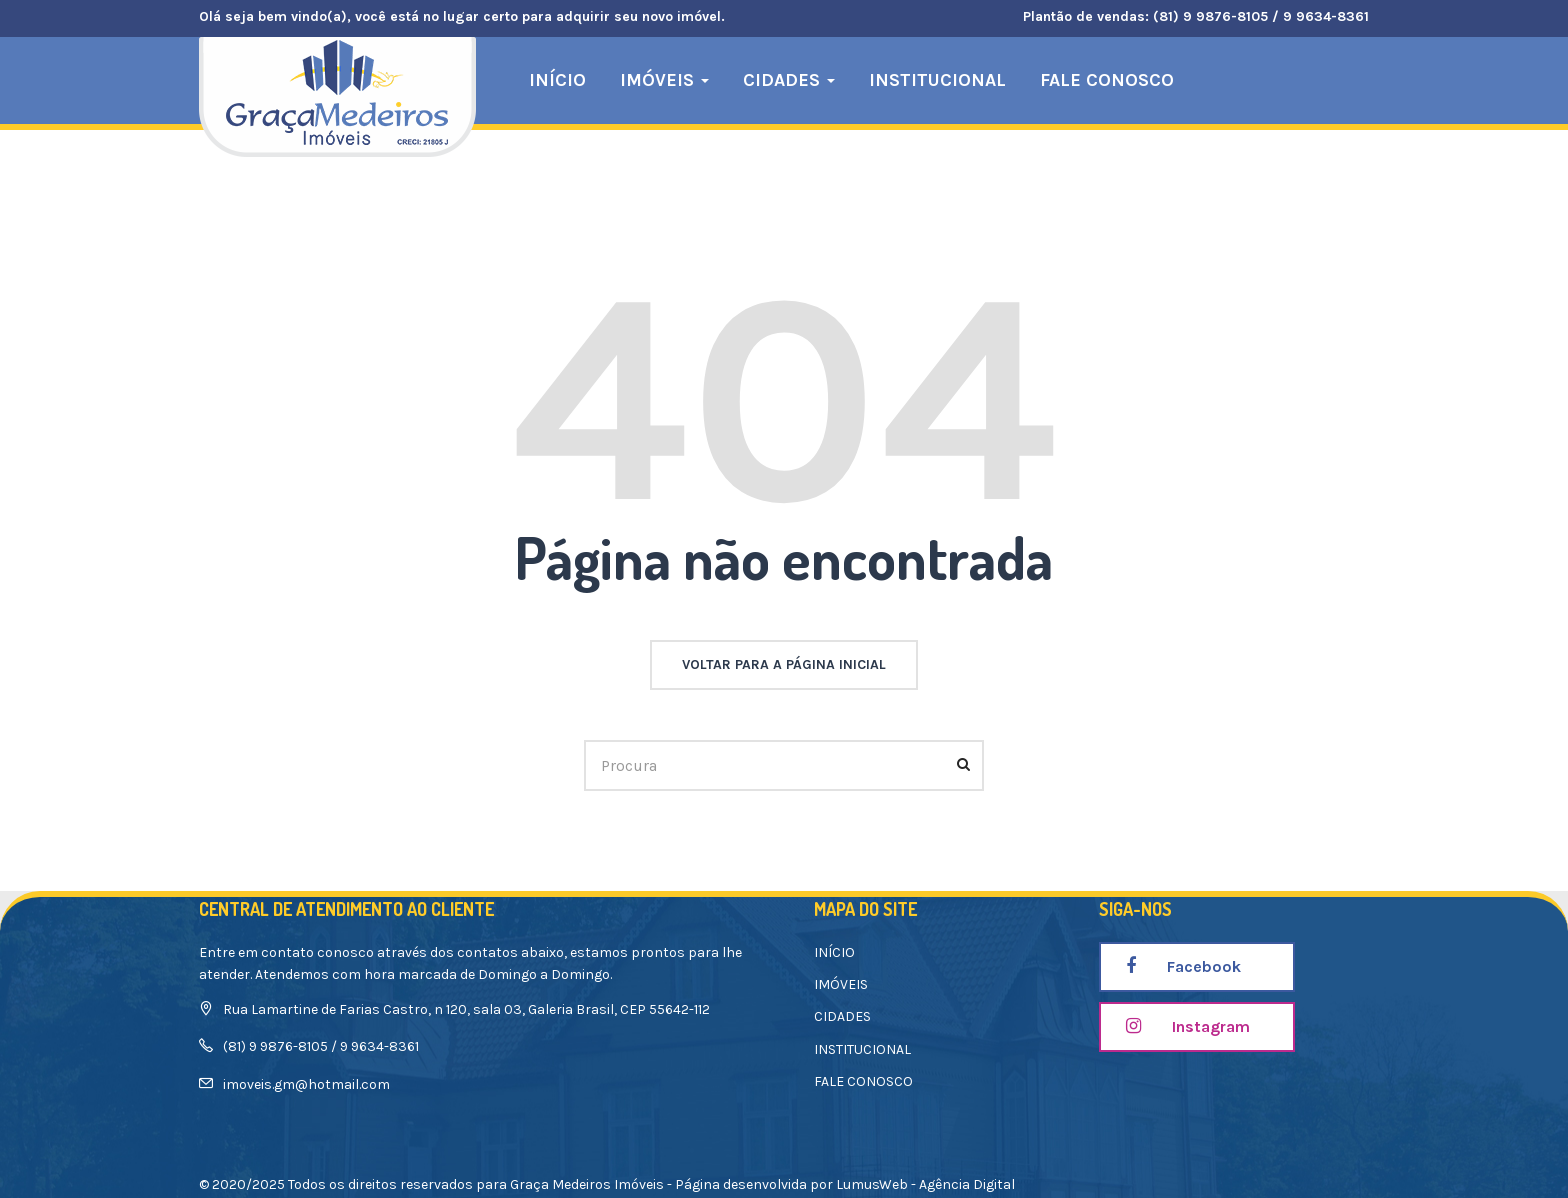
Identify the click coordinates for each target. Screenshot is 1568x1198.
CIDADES (789, 80)
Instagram (1188, 1026)
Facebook (1183, 966)
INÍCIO (557, 80)
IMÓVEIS (664, 80)
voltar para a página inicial (784, 664)
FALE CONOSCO (1107, 80)
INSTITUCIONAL (937, 80)
